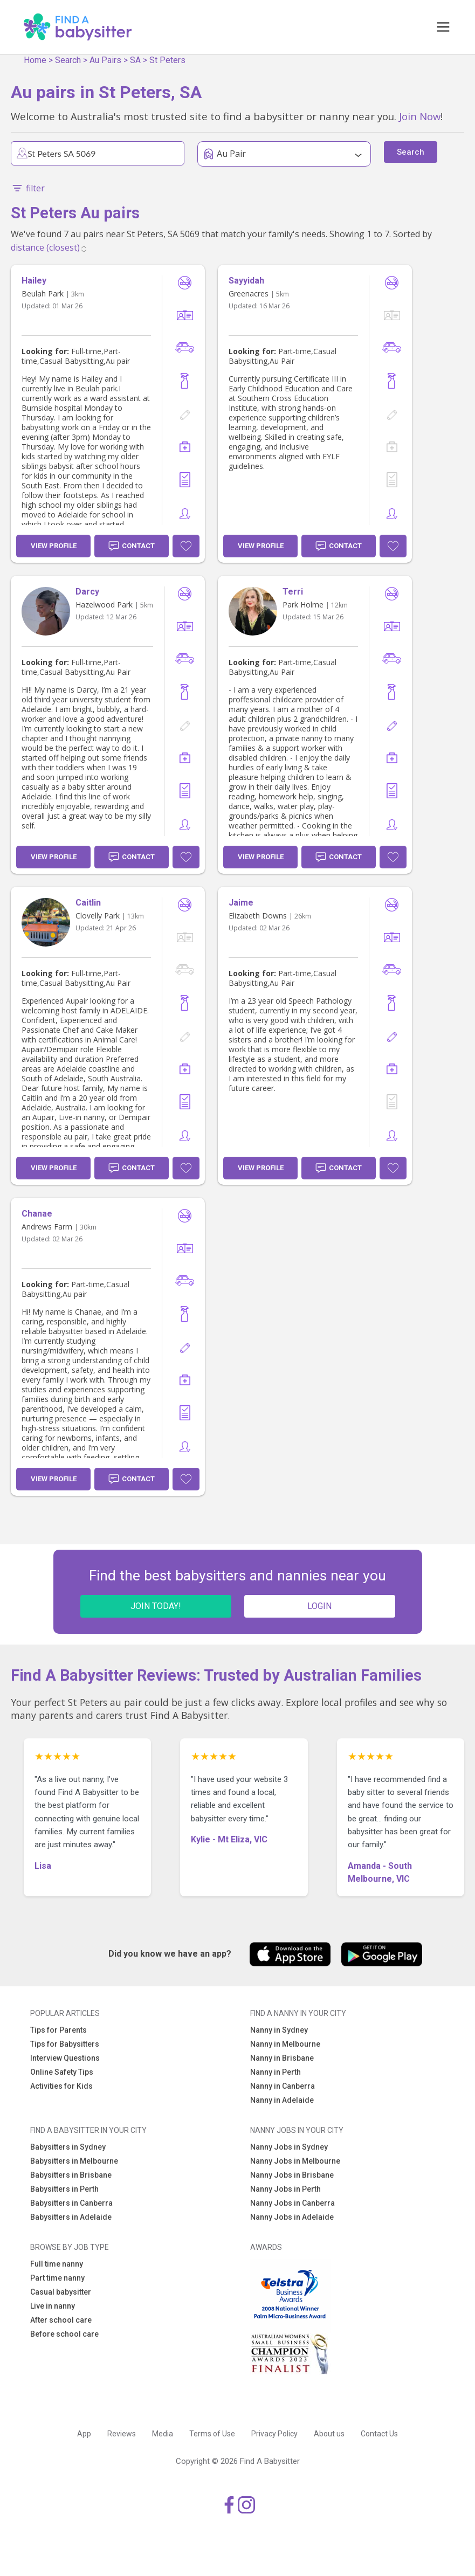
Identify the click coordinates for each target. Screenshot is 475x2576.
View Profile (54, 546)
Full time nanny (56, 2264)
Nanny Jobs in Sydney (289, 2147)
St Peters (167, 60)
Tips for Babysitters (64, 2044)
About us (329, 2433)
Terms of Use (212, 2433)
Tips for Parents (58, 2030)
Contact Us (379, 2433)
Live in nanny (52, 2306)
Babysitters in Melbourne (74, 2161)
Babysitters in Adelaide (71, 2217)
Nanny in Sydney (279, 2030)
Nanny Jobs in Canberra (292, 2203)
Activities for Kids (61, 2086)
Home (35, 60)
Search (68, 60)
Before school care (64, 2334)
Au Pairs (105, 60)
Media (162, 2433)
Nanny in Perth (275, 2072)
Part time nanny (57, 2278)
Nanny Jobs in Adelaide (292, 2217)
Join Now (419, 116)
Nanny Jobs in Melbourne (295, 2161)
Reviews (121, 2433)
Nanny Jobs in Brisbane (292, 2175)
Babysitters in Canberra (71, 2203)
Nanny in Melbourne (285, 2044)
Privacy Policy (274, 2433)
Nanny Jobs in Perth (285, 2189)
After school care (61, 2320)
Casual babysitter (60, 2292)
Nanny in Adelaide (282, 2100)
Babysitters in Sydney (68, 2147)
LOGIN (319, 1606)
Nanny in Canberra (282, 2086)
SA (135, 60)
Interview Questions (65, 2058)
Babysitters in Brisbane (71, 2175)
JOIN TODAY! (155, 1606)
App (84, 2433)
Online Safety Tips (61, 2072)
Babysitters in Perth (64, 2189)
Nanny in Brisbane (282, 2058)
